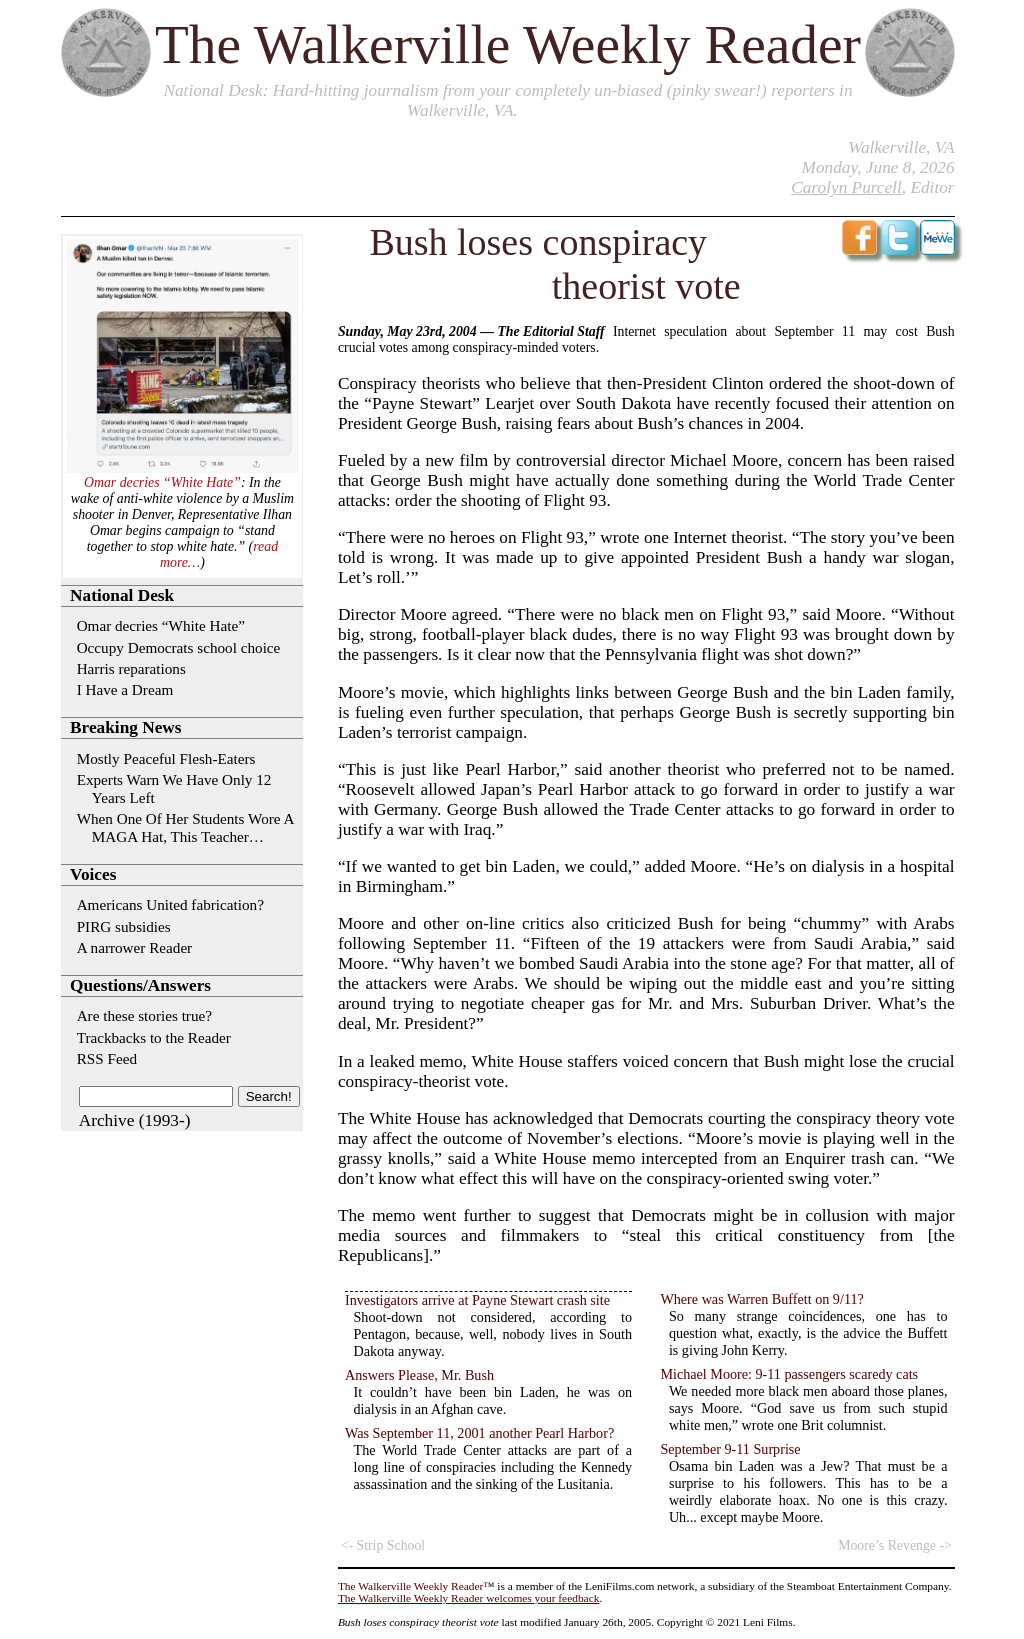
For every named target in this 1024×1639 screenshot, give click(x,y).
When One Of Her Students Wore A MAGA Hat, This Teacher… (185, 827)
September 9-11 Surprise (730, 1449)
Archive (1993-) (135, 1120)
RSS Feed (107, 1058)
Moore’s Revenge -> (895, 1545)
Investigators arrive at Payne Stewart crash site (477, 1300)
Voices (93, 874)
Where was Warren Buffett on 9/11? (761, 1299)
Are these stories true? (144, 1015)
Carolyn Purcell (846, 187)
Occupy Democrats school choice (179, 647)
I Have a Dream (125, 689)
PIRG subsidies (124, 926)
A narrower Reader (135, 947)
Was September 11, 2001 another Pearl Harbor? (479, 1433)
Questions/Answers (140, 985)
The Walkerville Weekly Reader (508, 44)
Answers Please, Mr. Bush (419, 1375)
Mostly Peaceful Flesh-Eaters (166, 758)
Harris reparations (131, 668)
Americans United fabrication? (170, 904)
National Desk (212, 90)
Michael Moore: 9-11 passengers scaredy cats (789, 1374)
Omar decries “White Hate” (162, 482)
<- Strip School (383, 1545)
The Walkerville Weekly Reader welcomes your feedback (469, 1598)
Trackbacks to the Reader (154, 1037)
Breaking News (125, 727)
